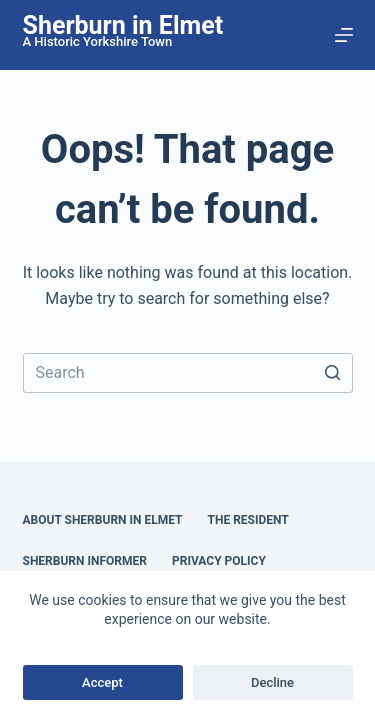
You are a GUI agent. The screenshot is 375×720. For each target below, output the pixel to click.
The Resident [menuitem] (248, 520)
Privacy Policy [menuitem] (219, 561)
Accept (102, 682)
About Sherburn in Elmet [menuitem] (103, 520)
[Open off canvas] (344, 35)
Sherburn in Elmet (123, 25)
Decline (272, 682)
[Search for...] (188, 373)
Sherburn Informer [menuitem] (85, 561)
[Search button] (333, 373)
